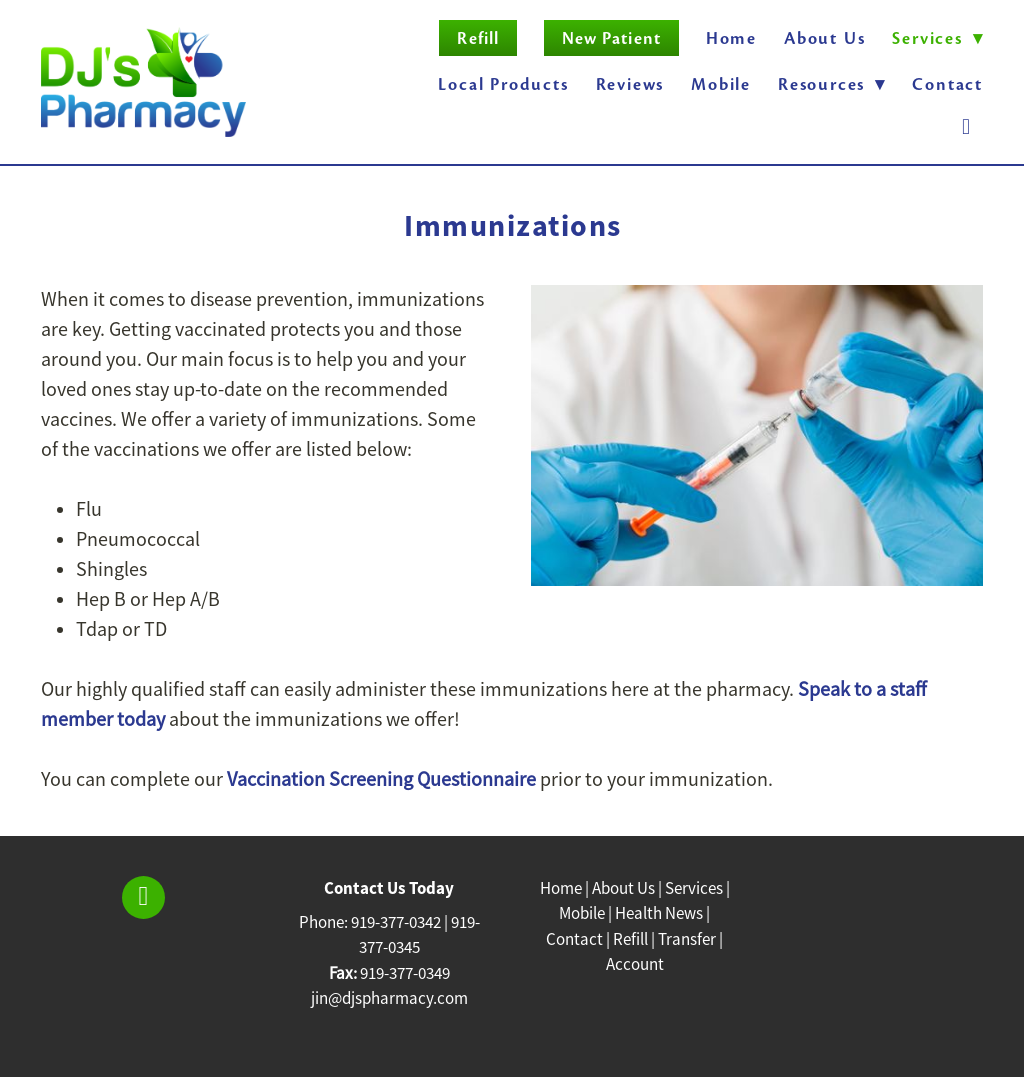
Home (731, 38)
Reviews (630, 84)
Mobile (721, 84)
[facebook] (967, 128)
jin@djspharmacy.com (389, 998)
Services (694, 888)
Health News (659, 913)
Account (635, 964)
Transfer (687, 939)
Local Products (503, 84)
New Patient (611, 38)
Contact (947, 84)
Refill (477, 38)
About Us (824, 38)
